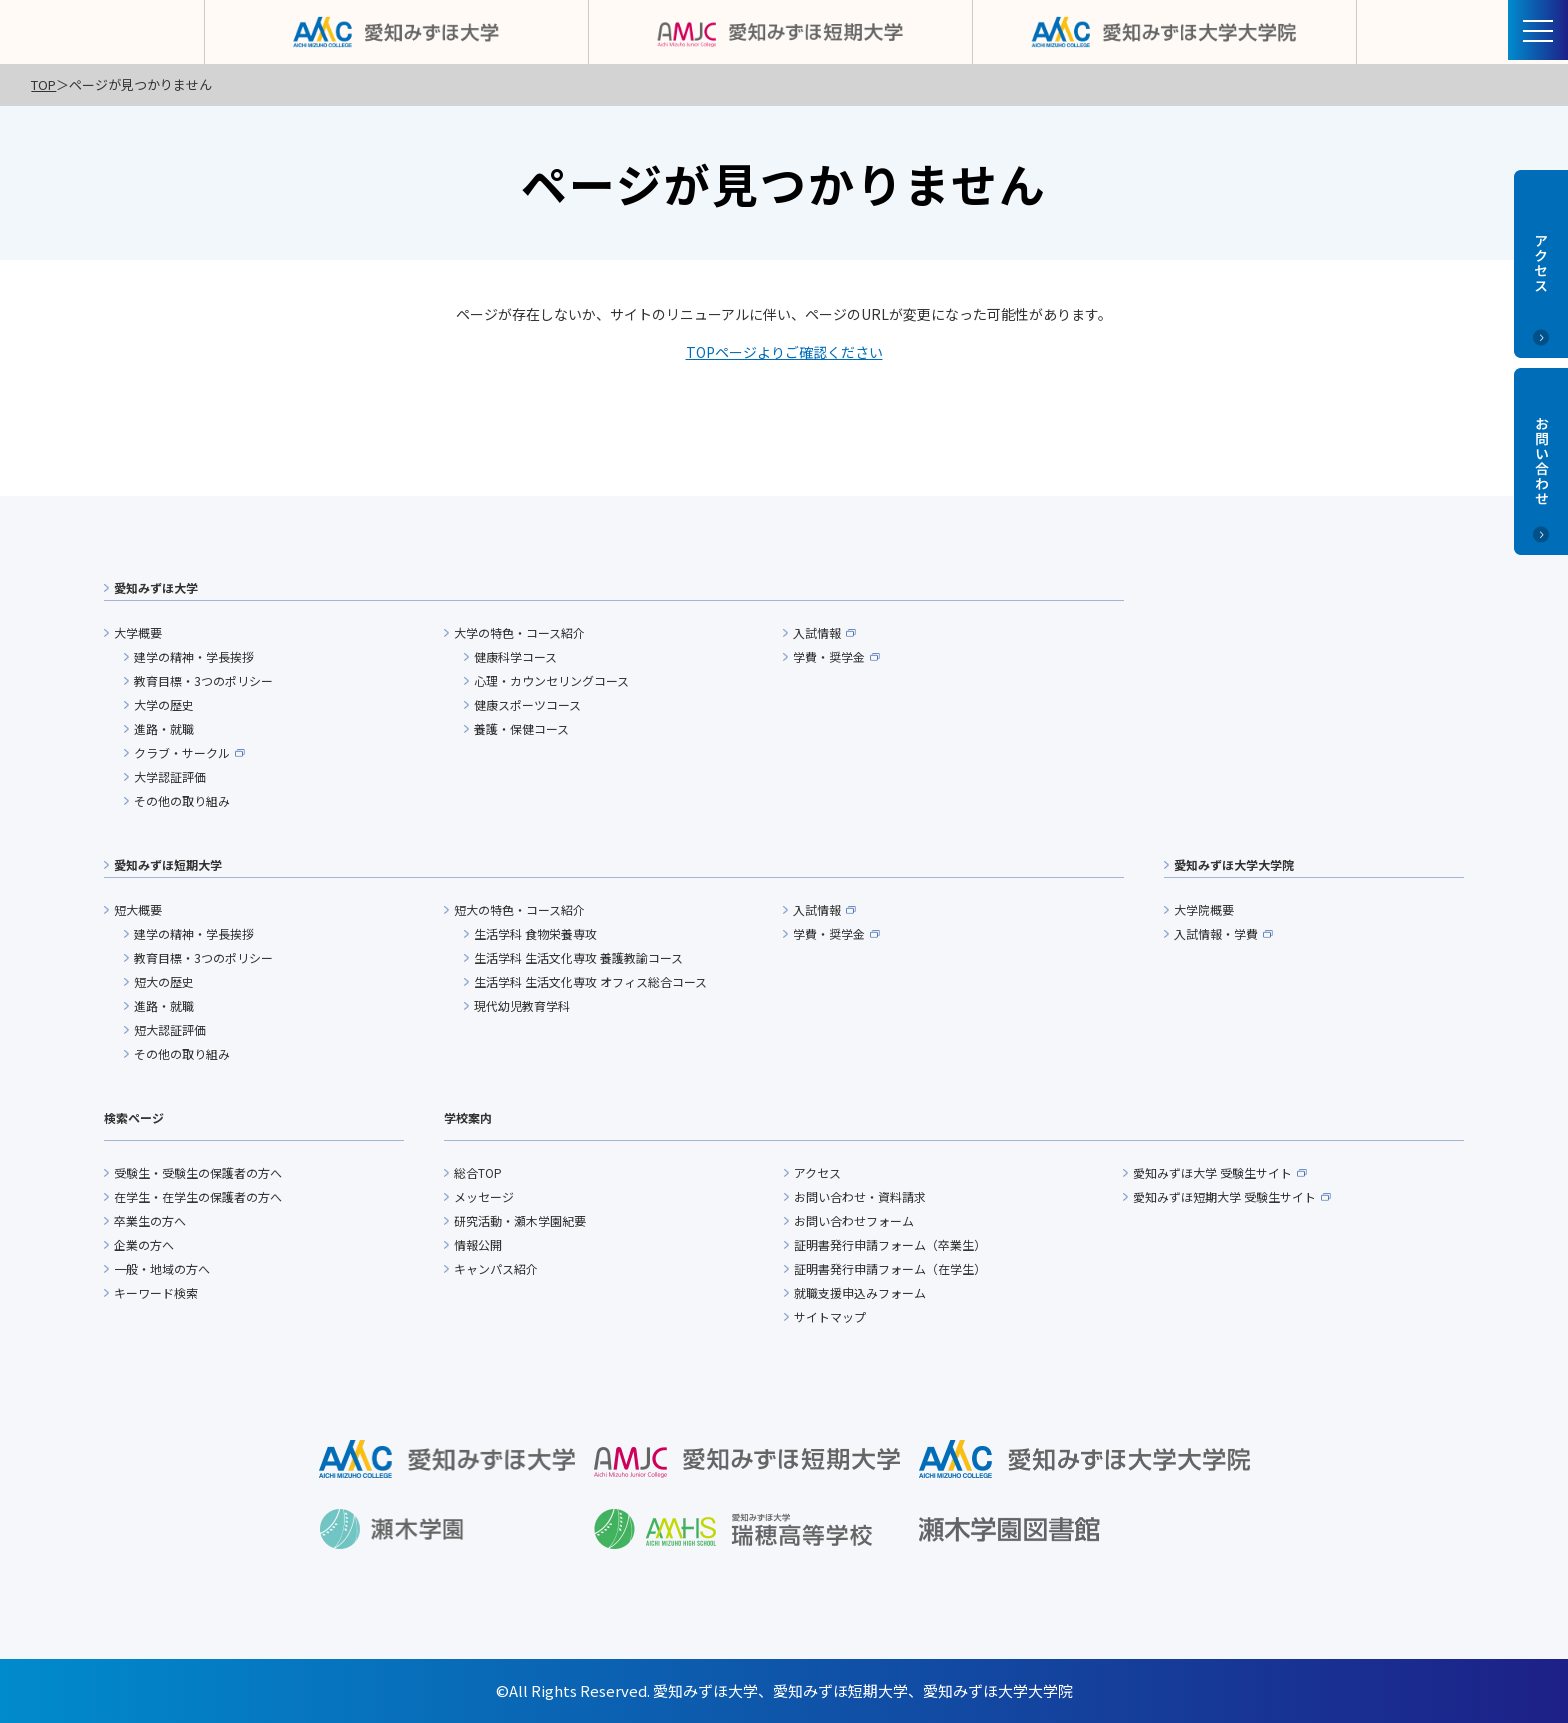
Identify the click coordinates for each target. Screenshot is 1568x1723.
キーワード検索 (156, 1292)
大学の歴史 (164, 704)
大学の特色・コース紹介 (519, 632)
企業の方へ (144, 1244)
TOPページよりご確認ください (784, 352)
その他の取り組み (182, 800)
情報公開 (478, 1244)
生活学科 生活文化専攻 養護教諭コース (578, 957)
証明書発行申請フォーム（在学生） (890, 1268)
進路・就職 (164, 728)
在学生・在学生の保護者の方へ (198, 1196)
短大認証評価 (170, 1029)
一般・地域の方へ (162, 1268)
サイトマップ (830, 1316)
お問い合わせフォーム (854, 1220)
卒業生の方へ (150, 1220)
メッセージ (484, 1196)
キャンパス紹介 (496, 1268)
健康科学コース (515, 656)
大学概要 (138, 632)
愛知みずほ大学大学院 (1234, 864)
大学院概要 (1204, 909)
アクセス (817, 1172)
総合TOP (478, 1172)
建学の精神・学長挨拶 (194, 656)
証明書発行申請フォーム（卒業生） (890, 1244)
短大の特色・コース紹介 (519, 909)
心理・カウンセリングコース (551, 680)
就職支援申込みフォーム (860, 1292)
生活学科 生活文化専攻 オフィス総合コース (590, 981)
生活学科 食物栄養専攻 (535, 933)
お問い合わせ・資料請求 (860, 1196)
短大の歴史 (164, 981)
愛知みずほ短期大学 (168, 864)
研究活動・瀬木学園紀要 (520, 1220)
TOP (43, 84)
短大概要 (138, 909)
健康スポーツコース (527, 704)
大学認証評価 (170, 776)
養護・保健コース (521, 728)
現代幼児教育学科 (522, 1005)
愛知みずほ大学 (156, 587)
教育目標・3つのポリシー (203, 680)
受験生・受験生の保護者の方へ (198, 1172)
